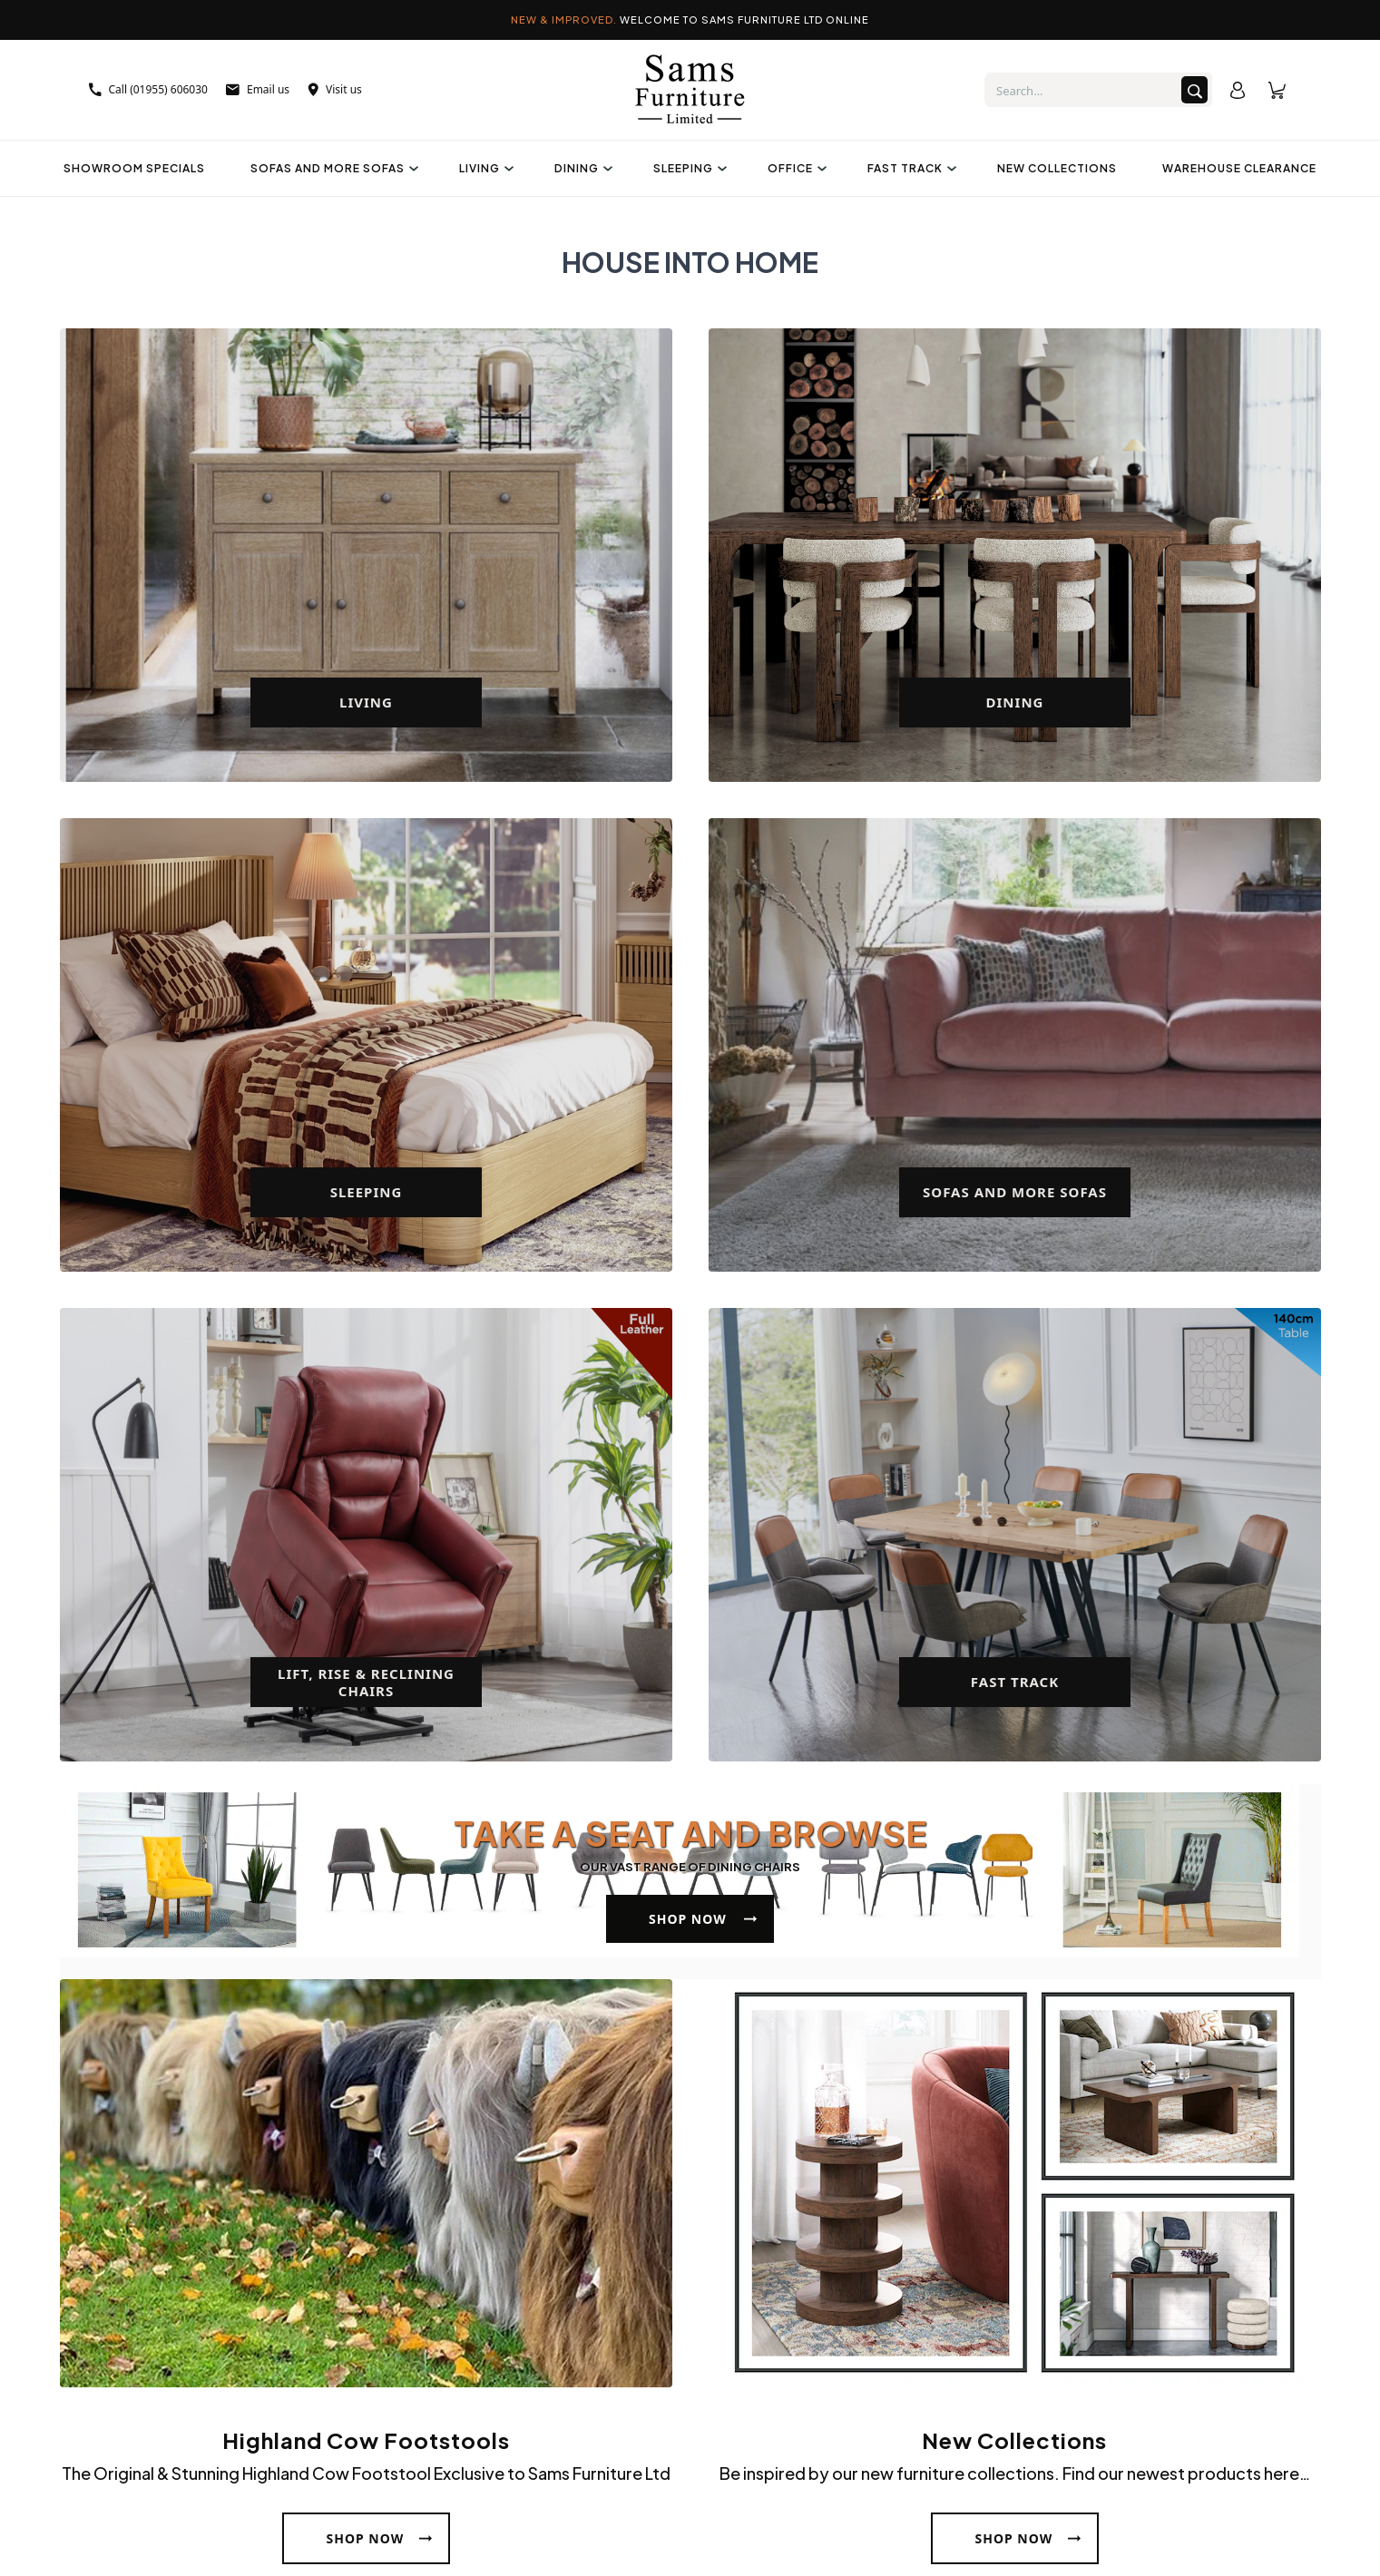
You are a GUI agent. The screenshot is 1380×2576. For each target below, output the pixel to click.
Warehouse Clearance (1239, 168)
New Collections (1057, 168)
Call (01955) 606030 (148, 89)
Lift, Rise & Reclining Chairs (366, 1682)
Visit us (335, 89)
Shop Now (688, 1918)
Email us (257, 89)
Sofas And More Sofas (332, 168)
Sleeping (687, 168)
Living (484, 168)
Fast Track (909, 168)
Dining (581, 168)
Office (795, 168)
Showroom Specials (134, 168)
